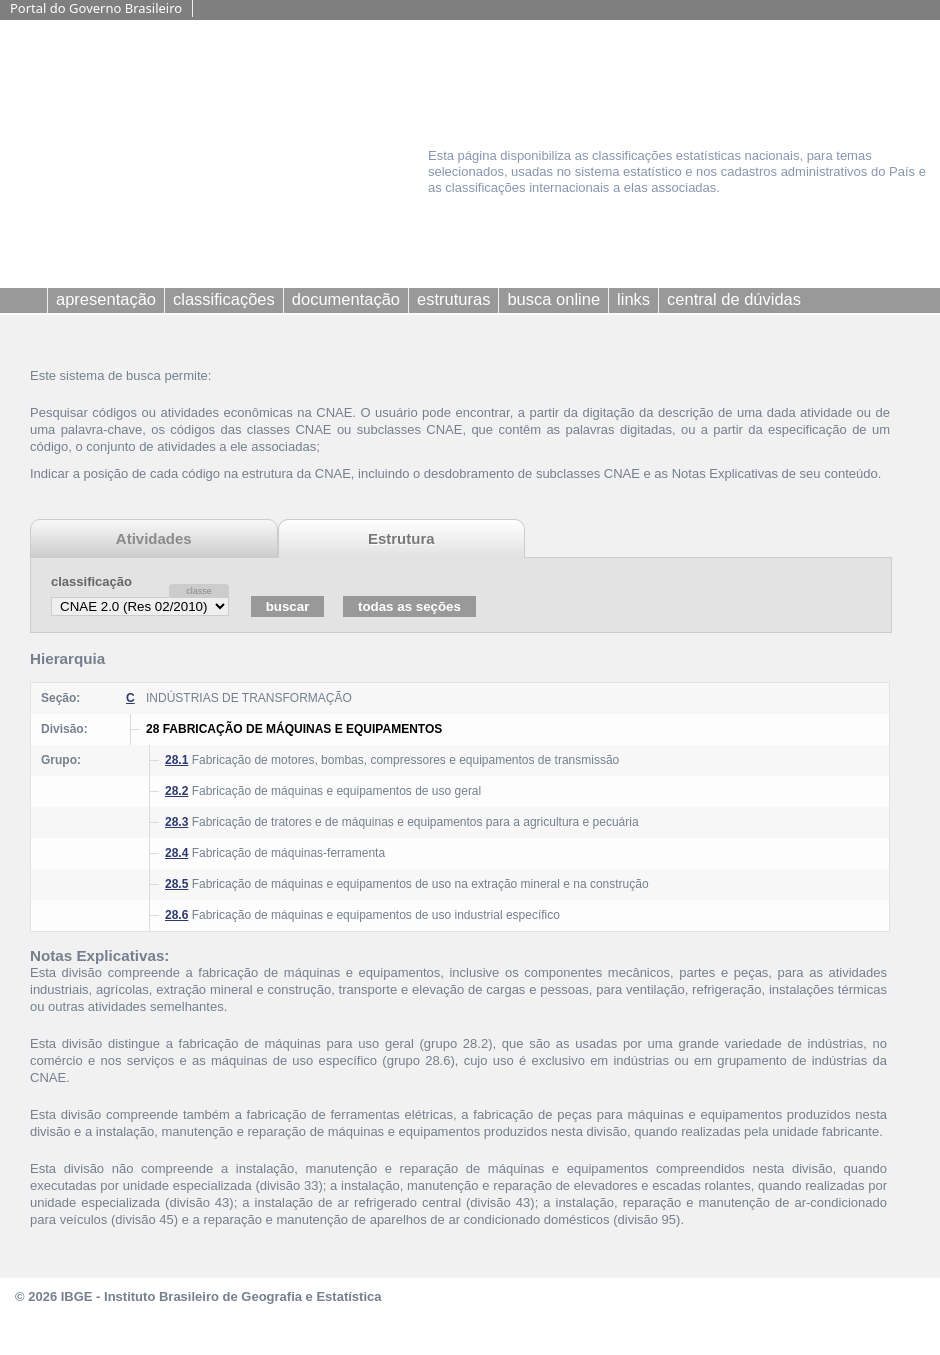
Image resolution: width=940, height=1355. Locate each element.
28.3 (176, 822)
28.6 (176, 915)
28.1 (176, 760)
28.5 (176, 884)
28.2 (176, 791)
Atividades (154, 538)
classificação (91, 581)
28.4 (176, 853)
